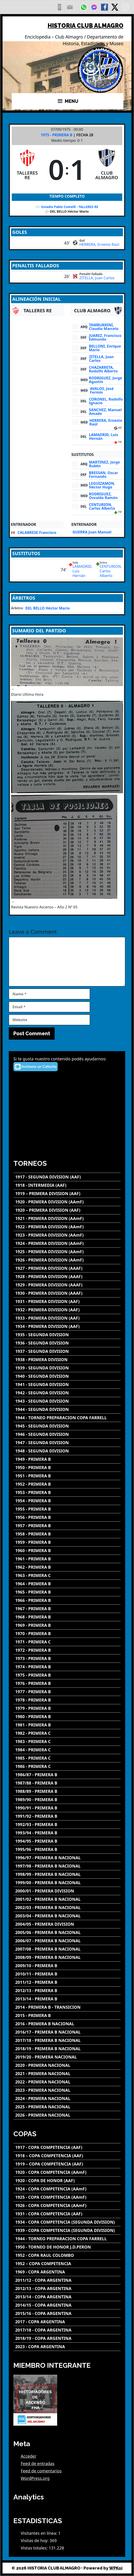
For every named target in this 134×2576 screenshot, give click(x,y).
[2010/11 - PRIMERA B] (67, 1974)
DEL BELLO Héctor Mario (47, 608)
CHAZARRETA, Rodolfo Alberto (103, 369)
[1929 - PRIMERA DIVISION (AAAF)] (67, 1285)
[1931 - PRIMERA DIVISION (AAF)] (67, 1301)
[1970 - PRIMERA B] (67, 1634)
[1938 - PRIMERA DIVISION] (67, 1360)
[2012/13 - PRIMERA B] (67, 1991)
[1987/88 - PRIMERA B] (67, 1783)
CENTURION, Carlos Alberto (102, 506)
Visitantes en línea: (39, 2533)
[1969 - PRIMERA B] (67, 1625)
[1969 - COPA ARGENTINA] (67, 2272)
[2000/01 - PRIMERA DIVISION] (67, 1891)
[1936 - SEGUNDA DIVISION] (67, 1343)
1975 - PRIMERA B (57, 134)
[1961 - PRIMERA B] (67, 1559)
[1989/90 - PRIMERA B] (67, 1800)
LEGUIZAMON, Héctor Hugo (102, 485)
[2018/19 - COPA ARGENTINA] (67, 2338)
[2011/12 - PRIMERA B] (67, 1982)
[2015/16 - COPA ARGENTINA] (67, 2313)
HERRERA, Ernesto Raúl (99, 244)
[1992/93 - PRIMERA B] (67, 1824)
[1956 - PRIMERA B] (67, 1517)
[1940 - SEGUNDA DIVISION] (67, 1376)
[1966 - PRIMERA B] (67, 1600)
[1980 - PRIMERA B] (67, 1717)
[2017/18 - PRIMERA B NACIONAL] (67, 2040)
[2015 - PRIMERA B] (67, 2015)
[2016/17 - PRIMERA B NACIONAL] (67, 2032)
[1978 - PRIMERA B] (67, 1700)
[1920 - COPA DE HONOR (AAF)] (67, 2181)
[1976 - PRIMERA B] (67, 1683)
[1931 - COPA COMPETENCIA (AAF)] (67, 2214)
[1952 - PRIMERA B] (67, 1484)
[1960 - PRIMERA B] (67, 1551)
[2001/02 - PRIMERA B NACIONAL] (67, 1899)
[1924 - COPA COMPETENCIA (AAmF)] (67, 2189)
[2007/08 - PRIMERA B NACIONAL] (67, 1949)
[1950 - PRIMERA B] (67, 1468)
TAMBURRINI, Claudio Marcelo (104, 326)
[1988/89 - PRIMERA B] (67, 1791)
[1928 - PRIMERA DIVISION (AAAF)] (67, 1277)
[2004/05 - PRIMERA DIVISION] (67, 1924)
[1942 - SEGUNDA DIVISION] (67, 1393)
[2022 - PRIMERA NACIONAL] (67, 2082)
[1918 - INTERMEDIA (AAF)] (67, 1185)
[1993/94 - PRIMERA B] (67, 1833)
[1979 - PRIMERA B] (67, 1708)
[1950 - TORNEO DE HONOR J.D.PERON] (67, 2247)
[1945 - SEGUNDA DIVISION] (67, 1426)
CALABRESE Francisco (37, 532)
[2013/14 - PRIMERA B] (67, 1999)
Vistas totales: (35, 2548)
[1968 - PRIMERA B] (67, 1617)
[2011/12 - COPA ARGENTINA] (67, 2280)
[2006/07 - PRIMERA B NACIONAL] (67, 1941)
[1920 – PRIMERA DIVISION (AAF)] (67, 1210)
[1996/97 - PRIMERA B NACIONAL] (67, 1858)
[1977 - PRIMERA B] (67, 1692)
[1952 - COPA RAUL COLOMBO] (67, 2255)
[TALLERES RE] (27, 169)
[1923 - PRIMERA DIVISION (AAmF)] (67, 1235)
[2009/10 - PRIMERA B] (67, 1966)
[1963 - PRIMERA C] (67, 1575)
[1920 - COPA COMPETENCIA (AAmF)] (67, 2172)
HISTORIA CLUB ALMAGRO (85, 25)
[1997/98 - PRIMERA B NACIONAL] (67, 1866)
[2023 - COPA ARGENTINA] (67, 2347)
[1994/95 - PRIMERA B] (67, 1841)
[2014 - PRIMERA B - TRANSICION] (67, 2007)
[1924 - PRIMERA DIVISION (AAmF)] (67, 1243)
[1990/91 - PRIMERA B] (67, 1808)
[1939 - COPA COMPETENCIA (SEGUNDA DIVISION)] (67, 2230)
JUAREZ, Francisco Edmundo (105, 337)
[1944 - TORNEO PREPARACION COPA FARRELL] (67, 1418)
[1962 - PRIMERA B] (67, 1567)
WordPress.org (35, 2478)
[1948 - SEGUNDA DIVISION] (67, 1451)
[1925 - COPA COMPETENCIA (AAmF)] (67, 2197)
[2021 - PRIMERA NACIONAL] (67, 2074)
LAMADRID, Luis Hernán (103, 436)
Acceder (28, 2456)
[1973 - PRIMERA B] (67, 1658)
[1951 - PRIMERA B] (67, 1476)
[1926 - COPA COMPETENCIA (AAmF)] (67, 2205)
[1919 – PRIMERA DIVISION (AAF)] (67, 1194)
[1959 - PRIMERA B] (67, 1542)
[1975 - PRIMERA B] (67, 1675)
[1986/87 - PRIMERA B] (67, 1775)
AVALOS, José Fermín (102, 390)
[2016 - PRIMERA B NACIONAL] (67, 2024)
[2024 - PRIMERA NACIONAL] (67, 2098)
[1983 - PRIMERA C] (67, 1741)
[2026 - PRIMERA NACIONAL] (67, 2115)
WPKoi (115, 2568)
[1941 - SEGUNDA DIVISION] (67, 1384)
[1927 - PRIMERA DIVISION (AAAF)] (67, 1268)
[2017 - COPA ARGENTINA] (67, 2322)
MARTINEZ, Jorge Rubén (104, 464)
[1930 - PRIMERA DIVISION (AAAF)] (67, 1293)
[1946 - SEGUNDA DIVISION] (67, 1434)
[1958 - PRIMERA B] (67, 1534)
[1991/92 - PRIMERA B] (67, 1816)
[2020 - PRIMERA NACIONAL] (67, 2065)
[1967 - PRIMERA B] (67, 1609)
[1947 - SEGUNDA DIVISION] (67, 1443)
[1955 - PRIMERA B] (67, 1509)
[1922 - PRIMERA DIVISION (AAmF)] (67, 1227)
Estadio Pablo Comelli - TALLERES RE (69, 207)
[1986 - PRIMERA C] (67, 1766)
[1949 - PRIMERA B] (67, 1459)
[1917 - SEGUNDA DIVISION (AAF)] (67, 1177)
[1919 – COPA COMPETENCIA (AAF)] (67, 2164)
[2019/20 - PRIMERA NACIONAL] (67, 2057)
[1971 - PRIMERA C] (67, 1642)
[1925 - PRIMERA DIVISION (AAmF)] (67, 1252)
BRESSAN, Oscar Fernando (103, 474)
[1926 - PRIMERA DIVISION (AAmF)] (67, 1260)
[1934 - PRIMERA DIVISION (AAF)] (67, 1326)
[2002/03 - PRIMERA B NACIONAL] (67, 1908)
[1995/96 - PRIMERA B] (67, 1849)
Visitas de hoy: (35, 2540)
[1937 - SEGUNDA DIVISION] (67, 1351)
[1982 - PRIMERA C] (67, 1733)
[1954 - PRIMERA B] (67, 1501)
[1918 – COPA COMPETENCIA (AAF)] (67, 2156)
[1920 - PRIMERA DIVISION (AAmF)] (67, 1202)
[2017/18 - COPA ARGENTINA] (67, 2330)
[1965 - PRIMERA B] (67, 1592)
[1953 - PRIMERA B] (67, 1492)
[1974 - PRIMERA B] (67, 1667)
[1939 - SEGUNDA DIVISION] (67, 1368)
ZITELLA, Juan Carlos (96, 277)
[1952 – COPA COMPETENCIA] (67, 2264)
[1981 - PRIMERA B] (67, 1725)
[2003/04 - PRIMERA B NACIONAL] (67, 1916)
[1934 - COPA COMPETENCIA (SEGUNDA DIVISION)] (67, 2222)
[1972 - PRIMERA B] (67, 1650)
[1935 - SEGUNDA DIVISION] (67, 1335)
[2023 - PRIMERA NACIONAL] (67, 2090)
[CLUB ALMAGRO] (106, 169)
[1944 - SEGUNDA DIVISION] (67, 1409)
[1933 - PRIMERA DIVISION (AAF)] (67, 1318)
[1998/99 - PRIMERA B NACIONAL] (67, 1874)
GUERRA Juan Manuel (92, 532)
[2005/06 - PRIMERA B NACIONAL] (67, 1932)
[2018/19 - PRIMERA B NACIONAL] (67, 2049)
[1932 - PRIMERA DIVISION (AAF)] (67, 1310)
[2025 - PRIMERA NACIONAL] (67, 2107)
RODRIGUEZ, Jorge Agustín (105, 379)
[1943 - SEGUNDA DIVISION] (67, 1401)
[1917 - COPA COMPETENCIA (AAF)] (67, 2147)
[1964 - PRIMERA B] (67, 1584)
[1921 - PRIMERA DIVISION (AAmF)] (67, 1218)
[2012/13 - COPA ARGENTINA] (67, 2288)
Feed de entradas (37, 2463)
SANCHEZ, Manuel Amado (105, 411)
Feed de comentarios (41, 2471)
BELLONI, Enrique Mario (105, 348)
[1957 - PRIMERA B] (67, 1526)
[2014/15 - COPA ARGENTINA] (67, 2305)
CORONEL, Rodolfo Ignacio (106, 401)
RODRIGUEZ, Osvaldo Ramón (103, 495)
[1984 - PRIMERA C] (67, 1750)
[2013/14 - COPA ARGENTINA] (67, 2297)
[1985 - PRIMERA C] (67, 1758)
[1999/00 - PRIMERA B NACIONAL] (67, 1883)
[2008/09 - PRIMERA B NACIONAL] (67, 1957)
